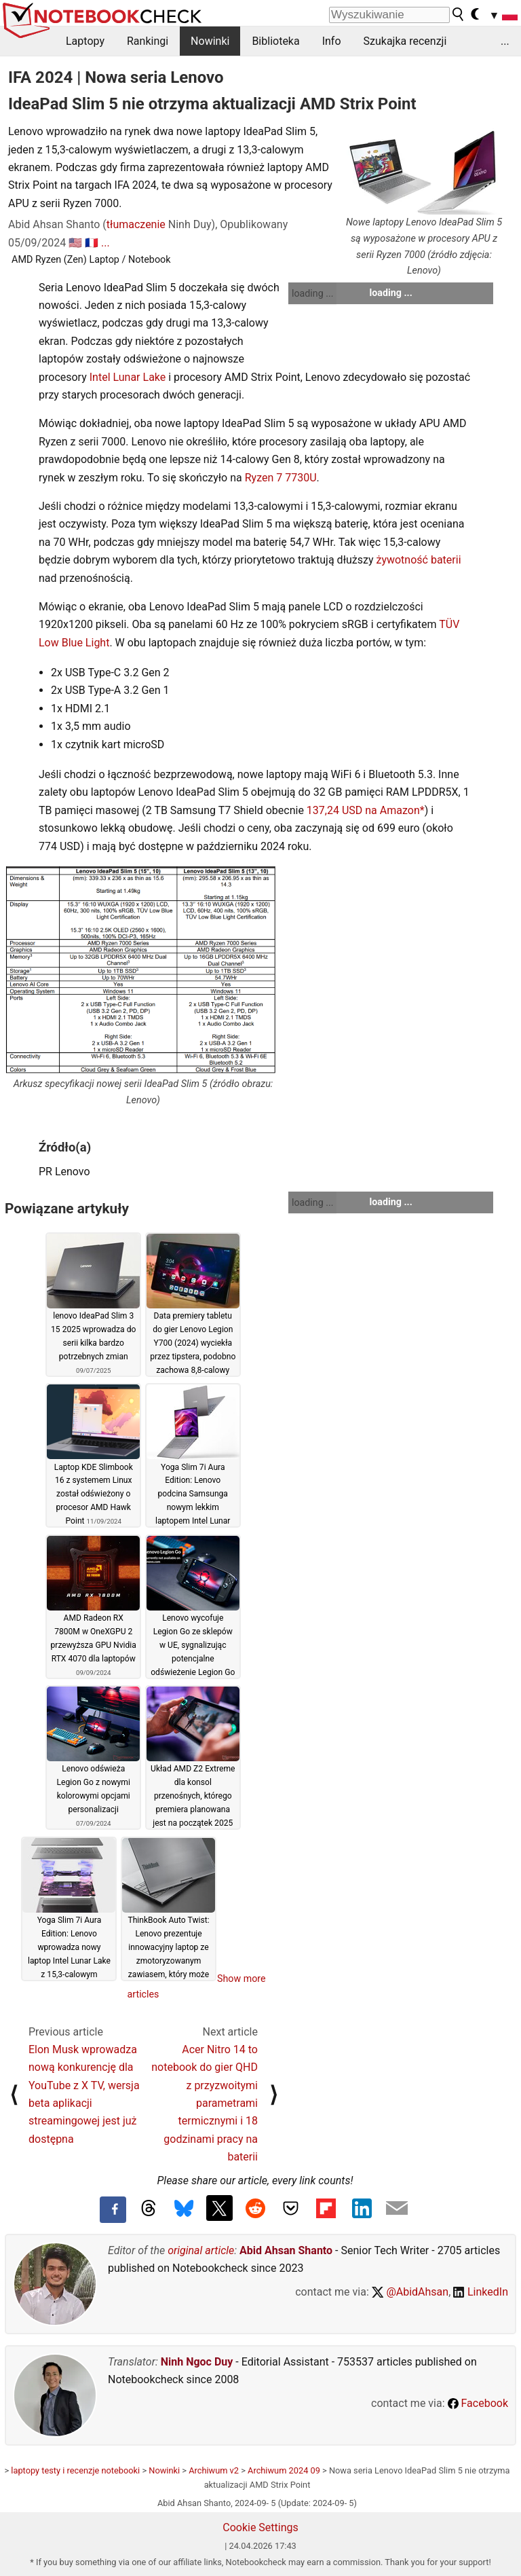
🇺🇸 (75, 242)
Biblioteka (275, 41)
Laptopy (85, 41)
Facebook (478, 2403)
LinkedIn (480, 2291)
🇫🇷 (91, 242)
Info (331, 41)
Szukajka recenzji (405, 41)
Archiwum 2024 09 (284, 2470)
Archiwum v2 (214, 2470)
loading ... (312, 293)
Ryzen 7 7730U (281, 477)
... (505, 41)
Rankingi (147, 41)
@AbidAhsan (410, 2291)
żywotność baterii (418, 559)
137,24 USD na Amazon (363, 810)
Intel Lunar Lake (128, 377)
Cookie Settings (260, 2527)
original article (201, 2250)
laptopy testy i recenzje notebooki (75, 2470)
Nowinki (210, 41)
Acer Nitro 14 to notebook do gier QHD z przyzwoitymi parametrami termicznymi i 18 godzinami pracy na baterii (204, 2103)
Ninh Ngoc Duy (197, 2361)
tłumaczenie (136, 224)
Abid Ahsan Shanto (285, 2250)
